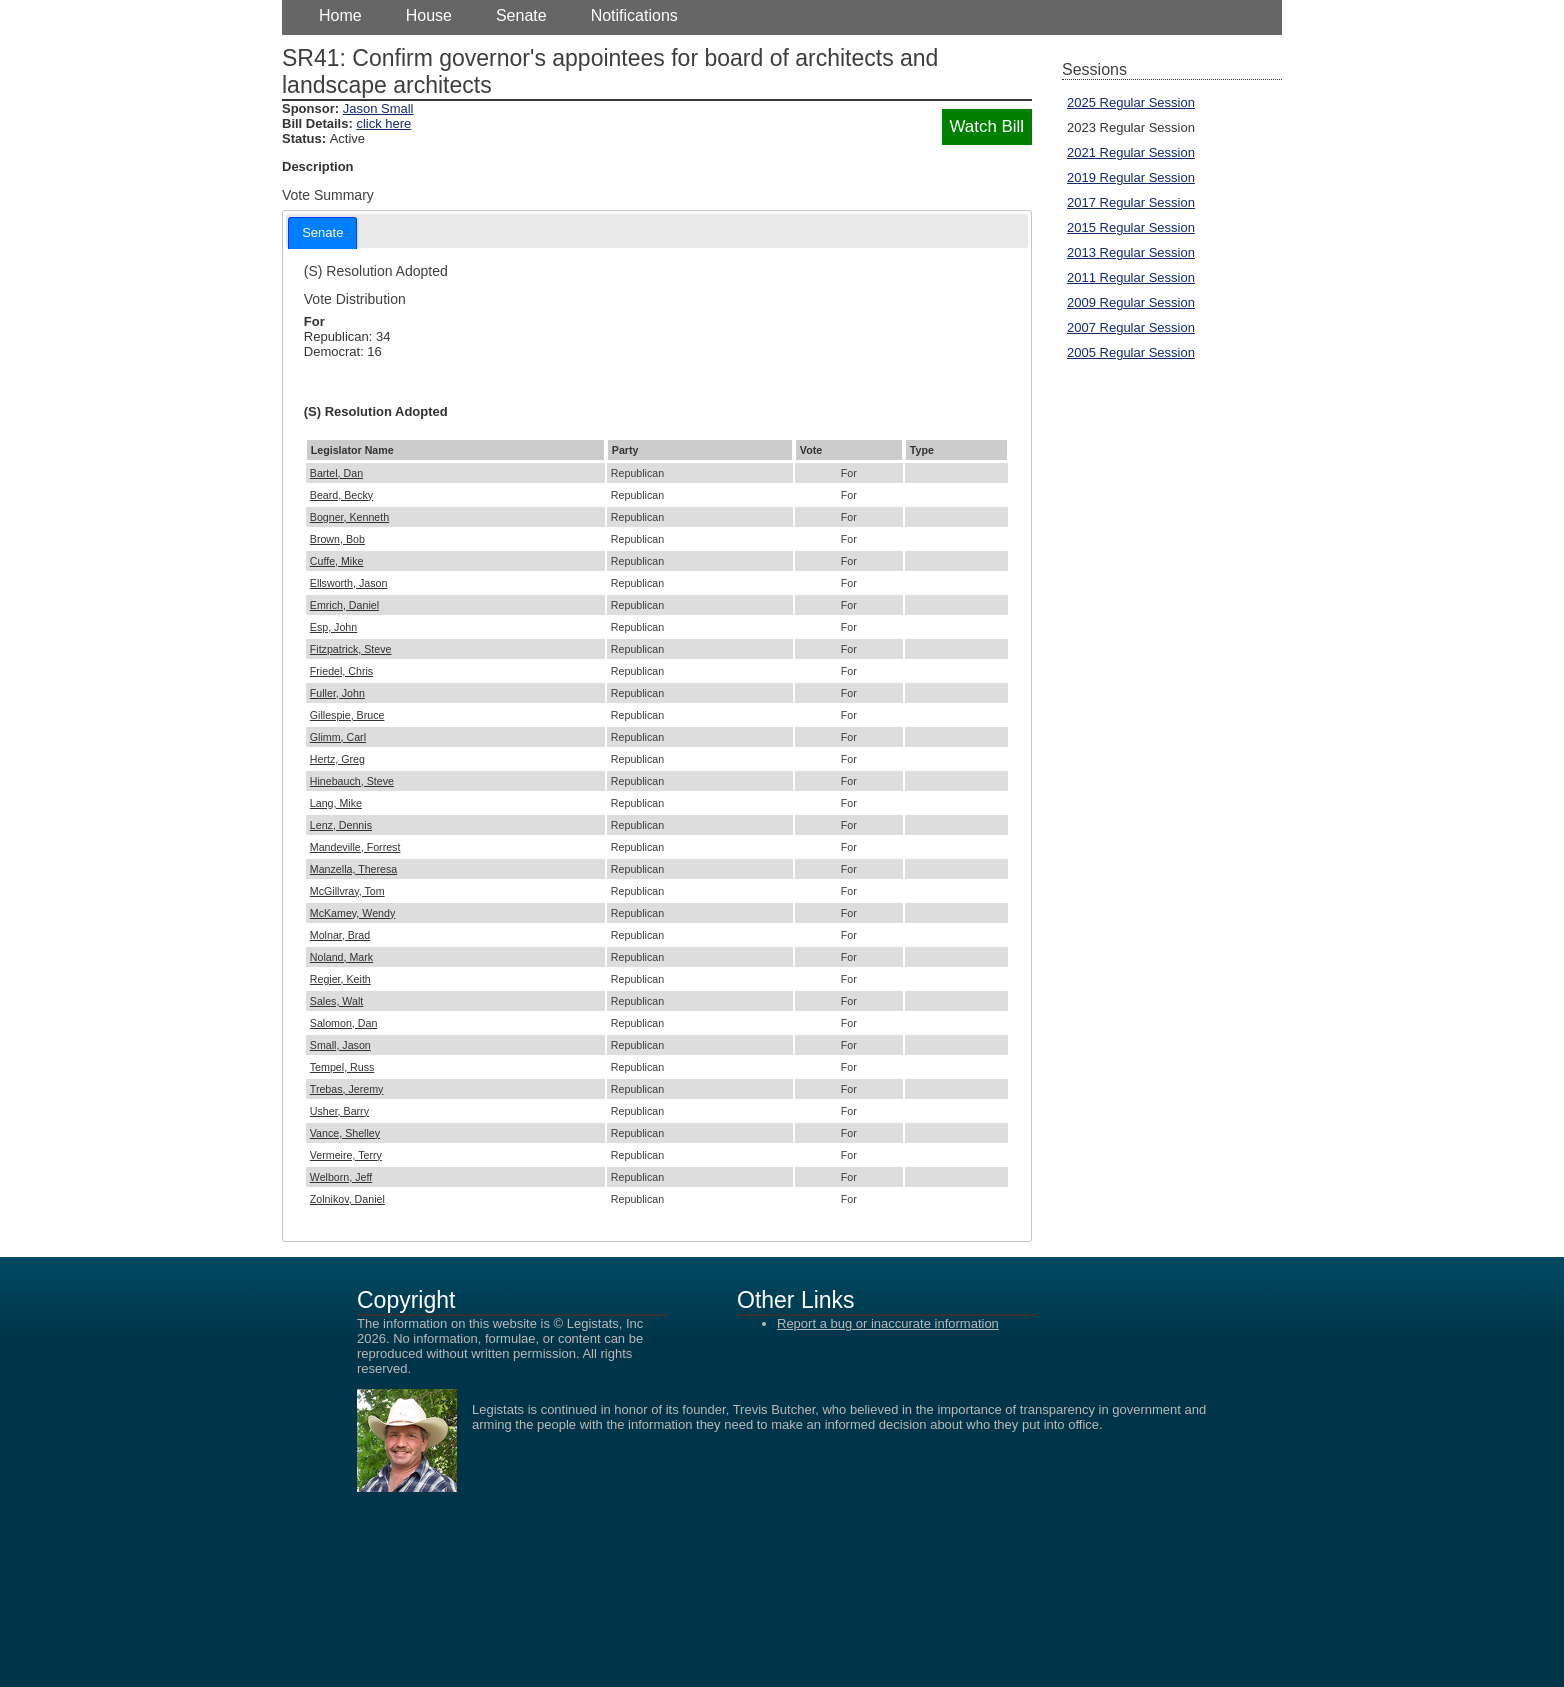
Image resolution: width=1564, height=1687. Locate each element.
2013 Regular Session (1131, 252)
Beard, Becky (341, 495)
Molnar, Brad (340, 935)
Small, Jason (340, 1045)
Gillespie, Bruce (347, 715)
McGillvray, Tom (347, 891)
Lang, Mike (336, 803)
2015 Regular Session (1131, 227)
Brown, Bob (337, 539)
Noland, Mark (341, 957)
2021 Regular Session (1131, 152)
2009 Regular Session (1131, 302)
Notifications (634, 15)
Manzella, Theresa (353, 869)
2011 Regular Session (1131, 277)
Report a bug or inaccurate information (888, 1323)
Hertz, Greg (337, 759)
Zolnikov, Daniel (347, 1199)
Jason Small (378, 108)
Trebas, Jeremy (347, 1089)
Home (340, 15)
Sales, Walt (337, 1001)
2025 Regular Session (1131, 102)
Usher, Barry (339, 1111)
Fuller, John (337, 693)
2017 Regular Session (1131, 202)
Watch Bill (987, 126)
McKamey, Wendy (352, 913)
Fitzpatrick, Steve (351, 649)
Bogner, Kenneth (349, 517)
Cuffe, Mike (337, 561)
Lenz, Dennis (341, 825)
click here (383, 123)
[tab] (322, 233)
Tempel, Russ (342, 1067)
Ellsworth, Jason (349, 583)
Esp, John (333, 627)
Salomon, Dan (344, 1023)
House (429, 15)
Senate (521, 15)
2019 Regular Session (1131, 177)
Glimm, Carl (338, 737)
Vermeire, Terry (346, 1155)
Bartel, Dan (336, 473)
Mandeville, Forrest (355, 847)
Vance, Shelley (345, 1133)
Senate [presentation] (322, 232)
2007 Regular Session (1131, 327)
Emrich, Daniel (344, 605)
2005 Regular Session (1131, 352)
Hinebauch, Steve (352, 781)
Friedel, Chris (341, 671)
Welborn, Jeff (341, 1177)
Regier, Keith (340, 979)
